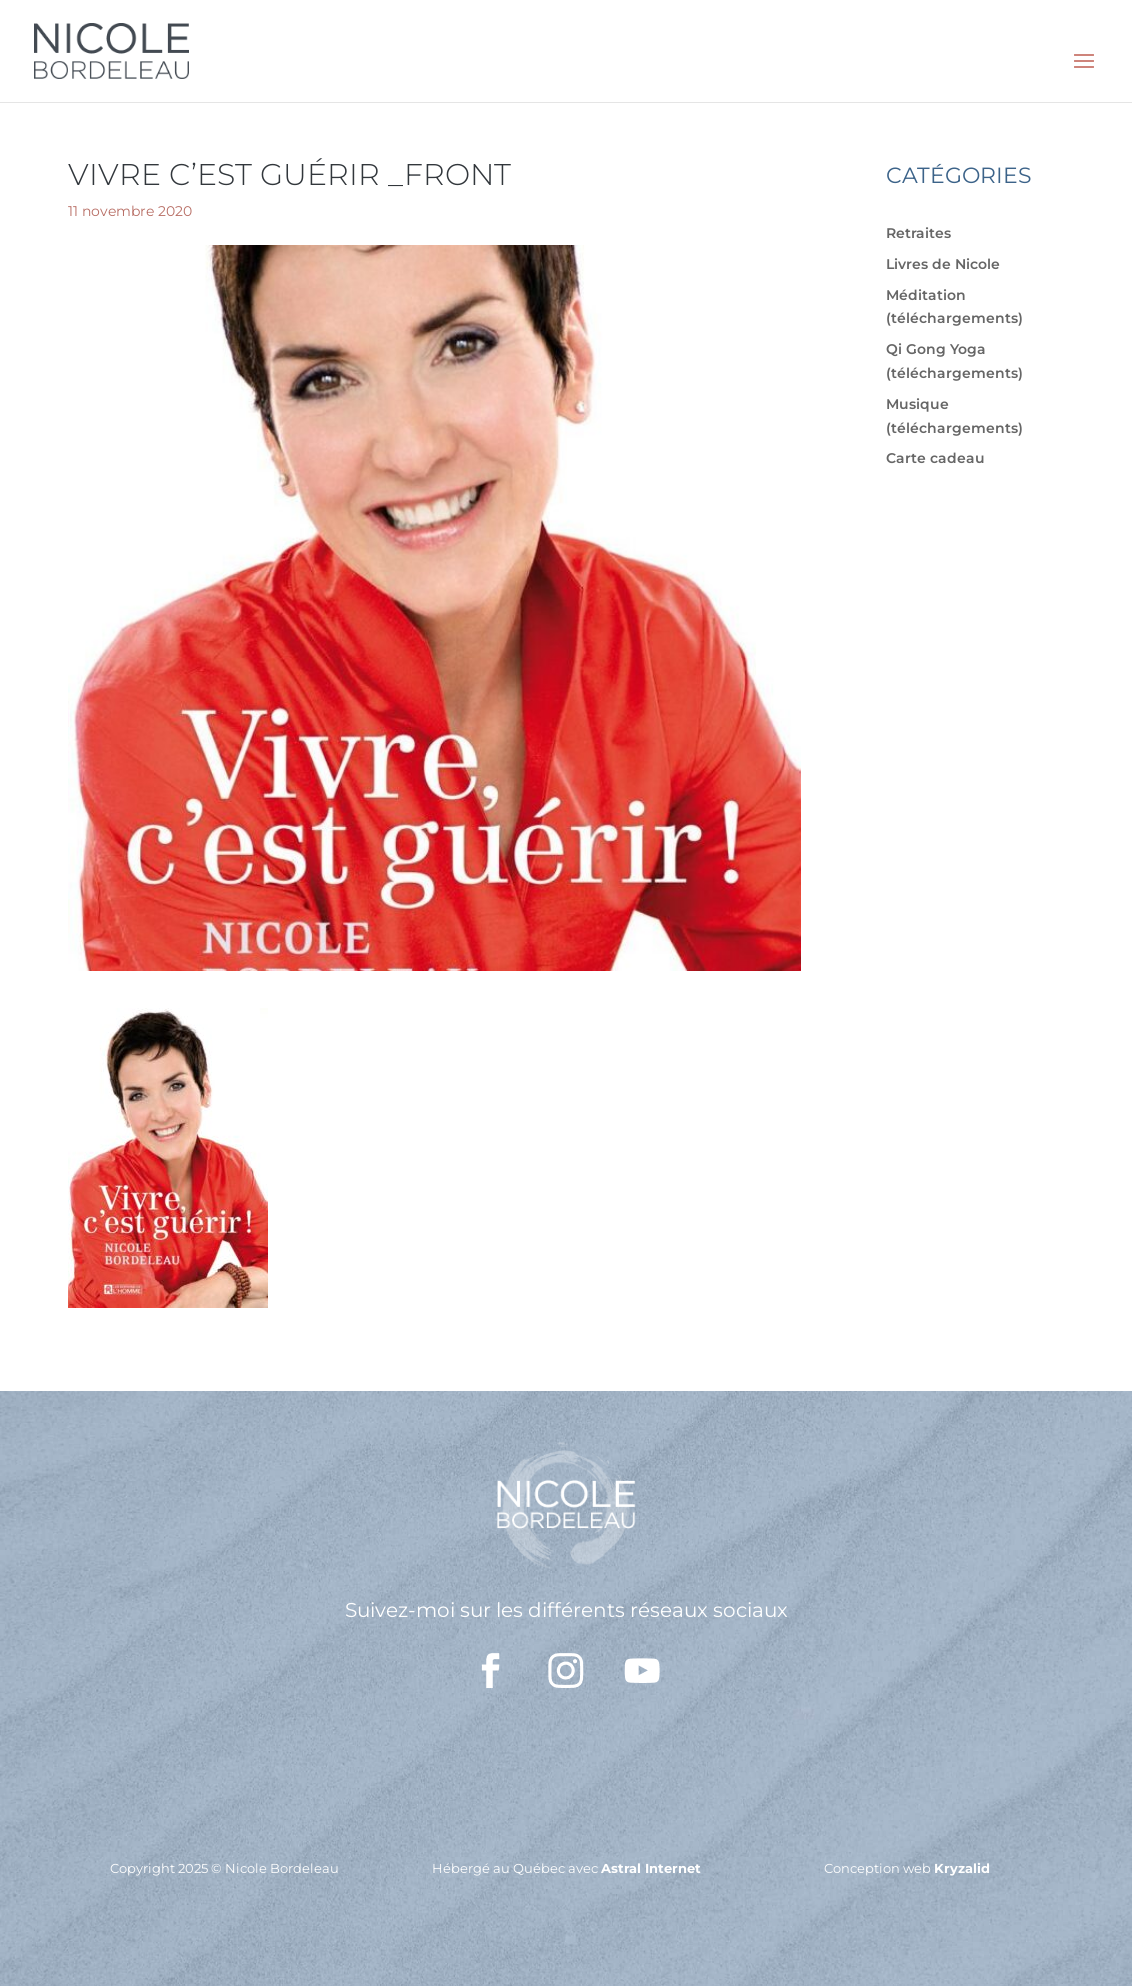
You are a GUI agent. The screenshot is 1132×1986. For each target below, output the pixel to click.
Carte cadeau (935, 458)
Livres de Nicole (943, 264)
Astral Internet (651, 1868)
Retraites (918, 233)
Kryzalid (962, 1868)
